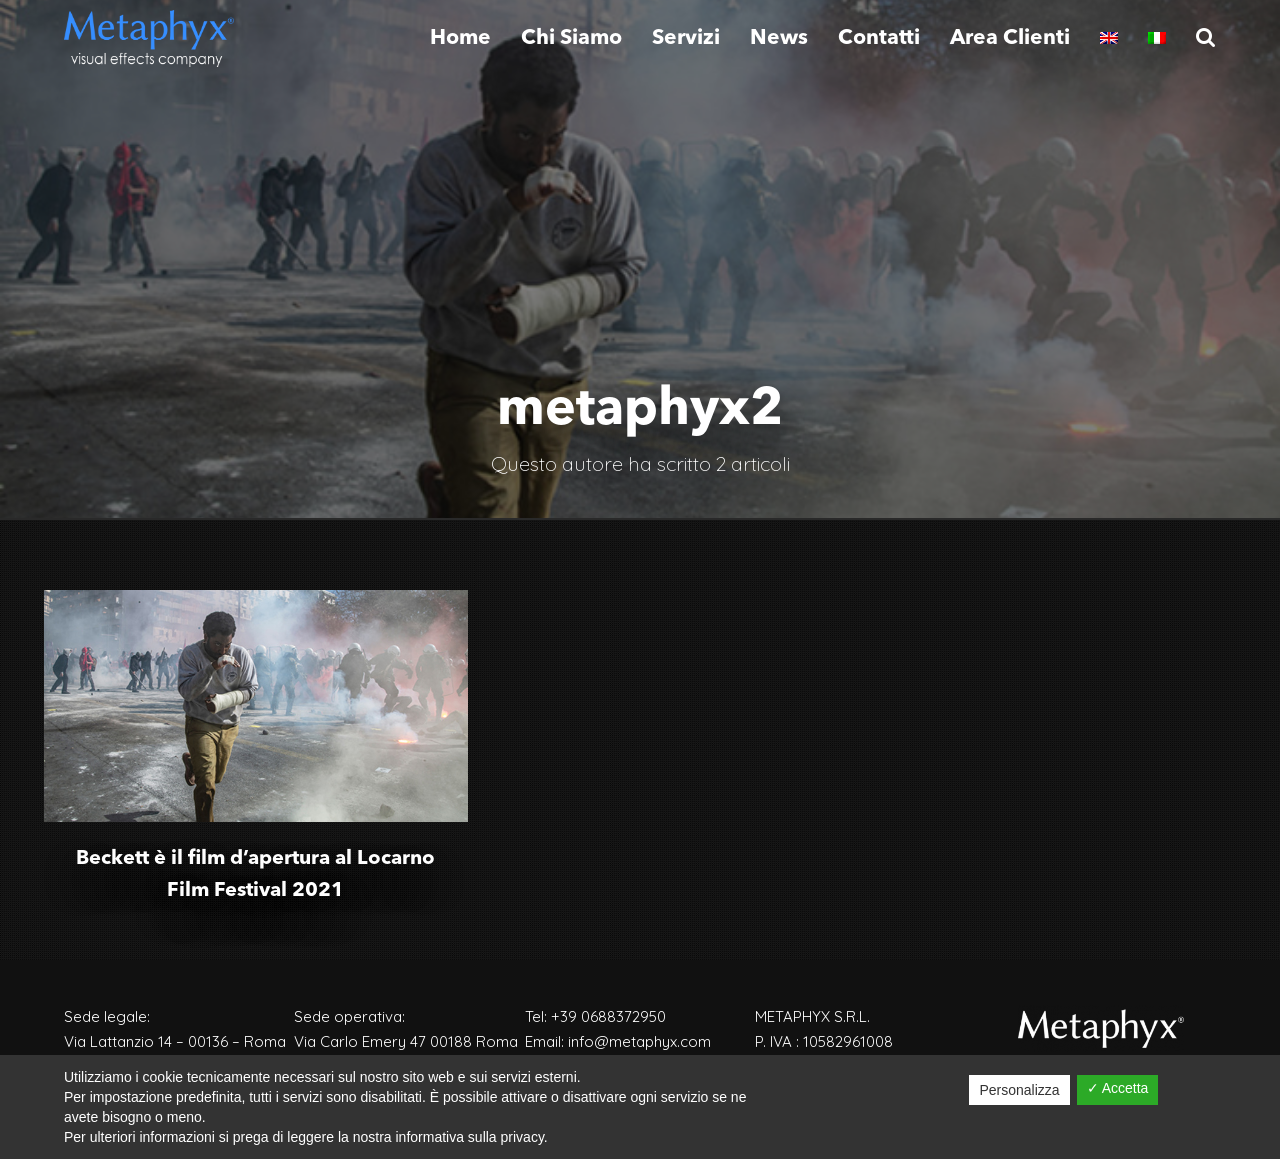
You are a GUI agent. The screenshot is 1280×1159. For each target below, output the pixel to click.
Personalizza (1019, 1090)
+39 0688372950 (608, 1016)
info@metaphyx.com (639, 1041)
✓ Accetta (1118, 1088)
